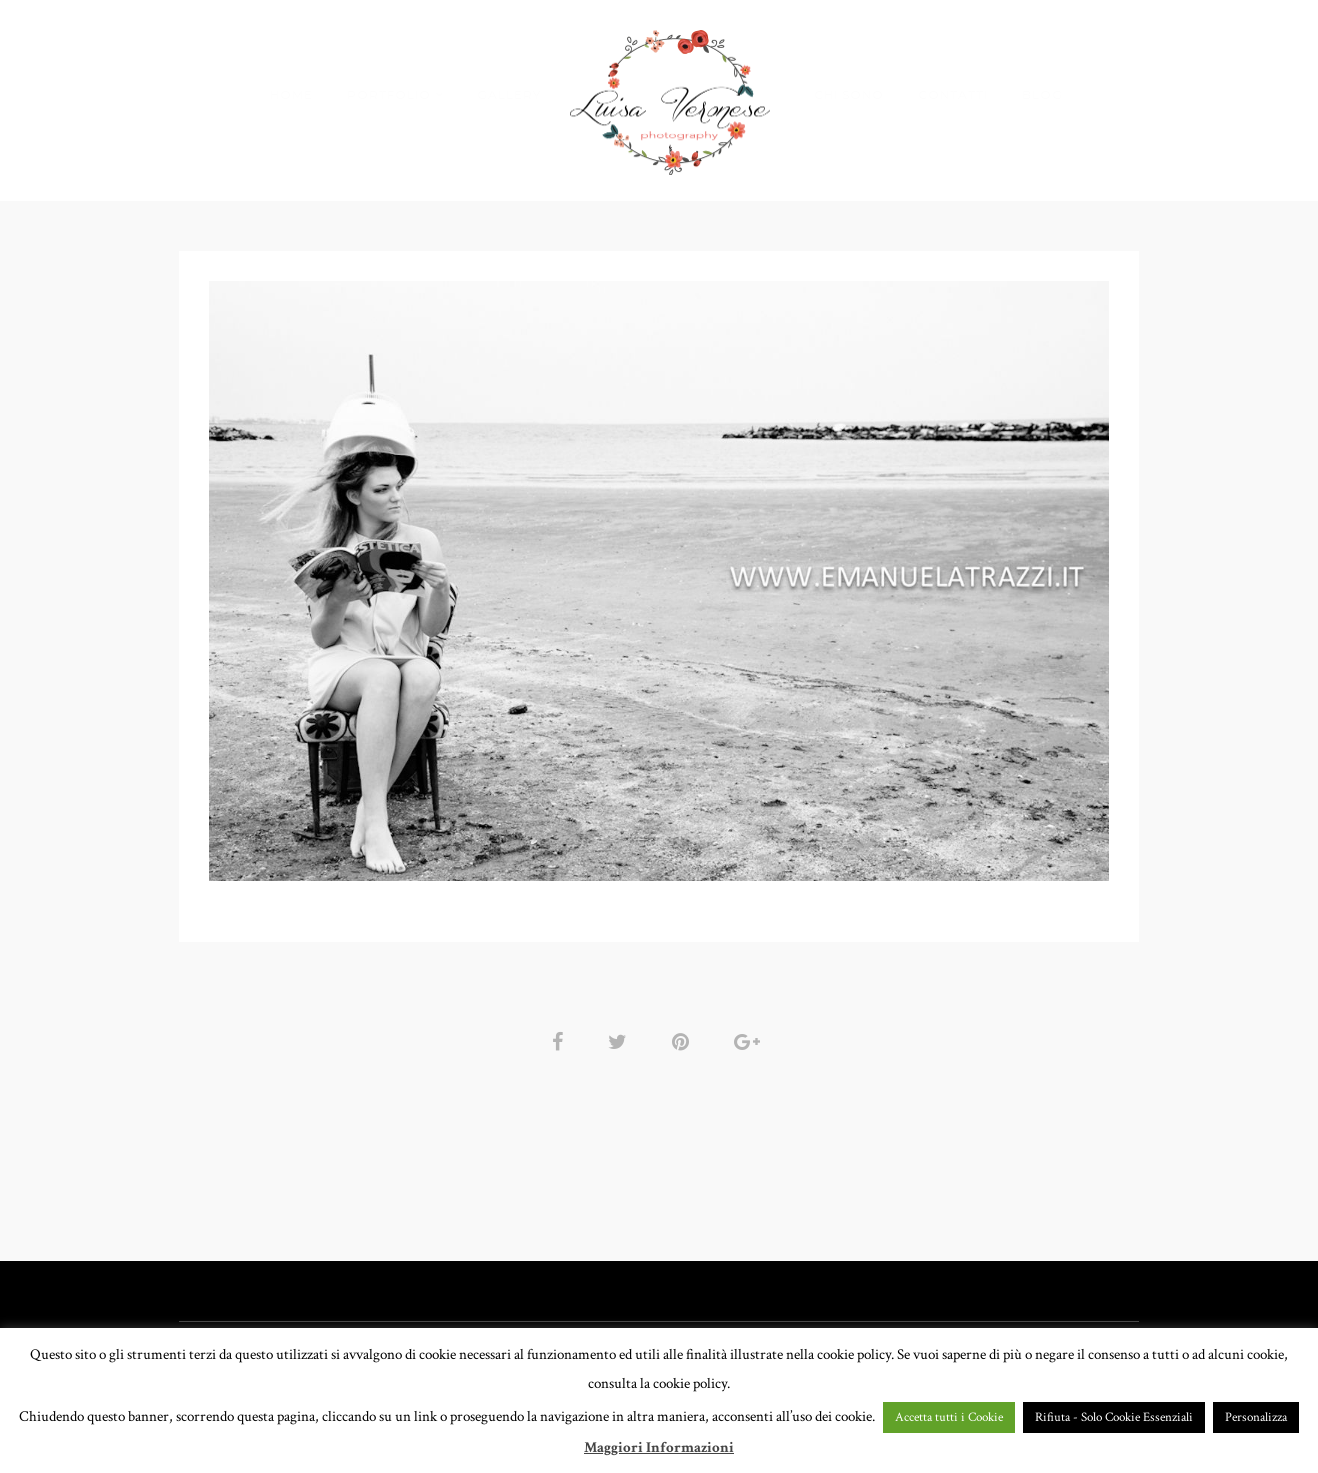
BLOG (1042, 94)
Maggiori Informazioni (659, 1447)
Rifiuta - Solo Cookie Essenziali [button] (1114, 1417)
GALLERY (509, 94)
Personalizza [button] (1256, 1417)
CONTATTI (953, 94)
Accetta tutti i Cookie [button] (949, 1417)
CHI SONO (849, 94)
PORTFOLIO (389, 94)
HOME (291, 94)
